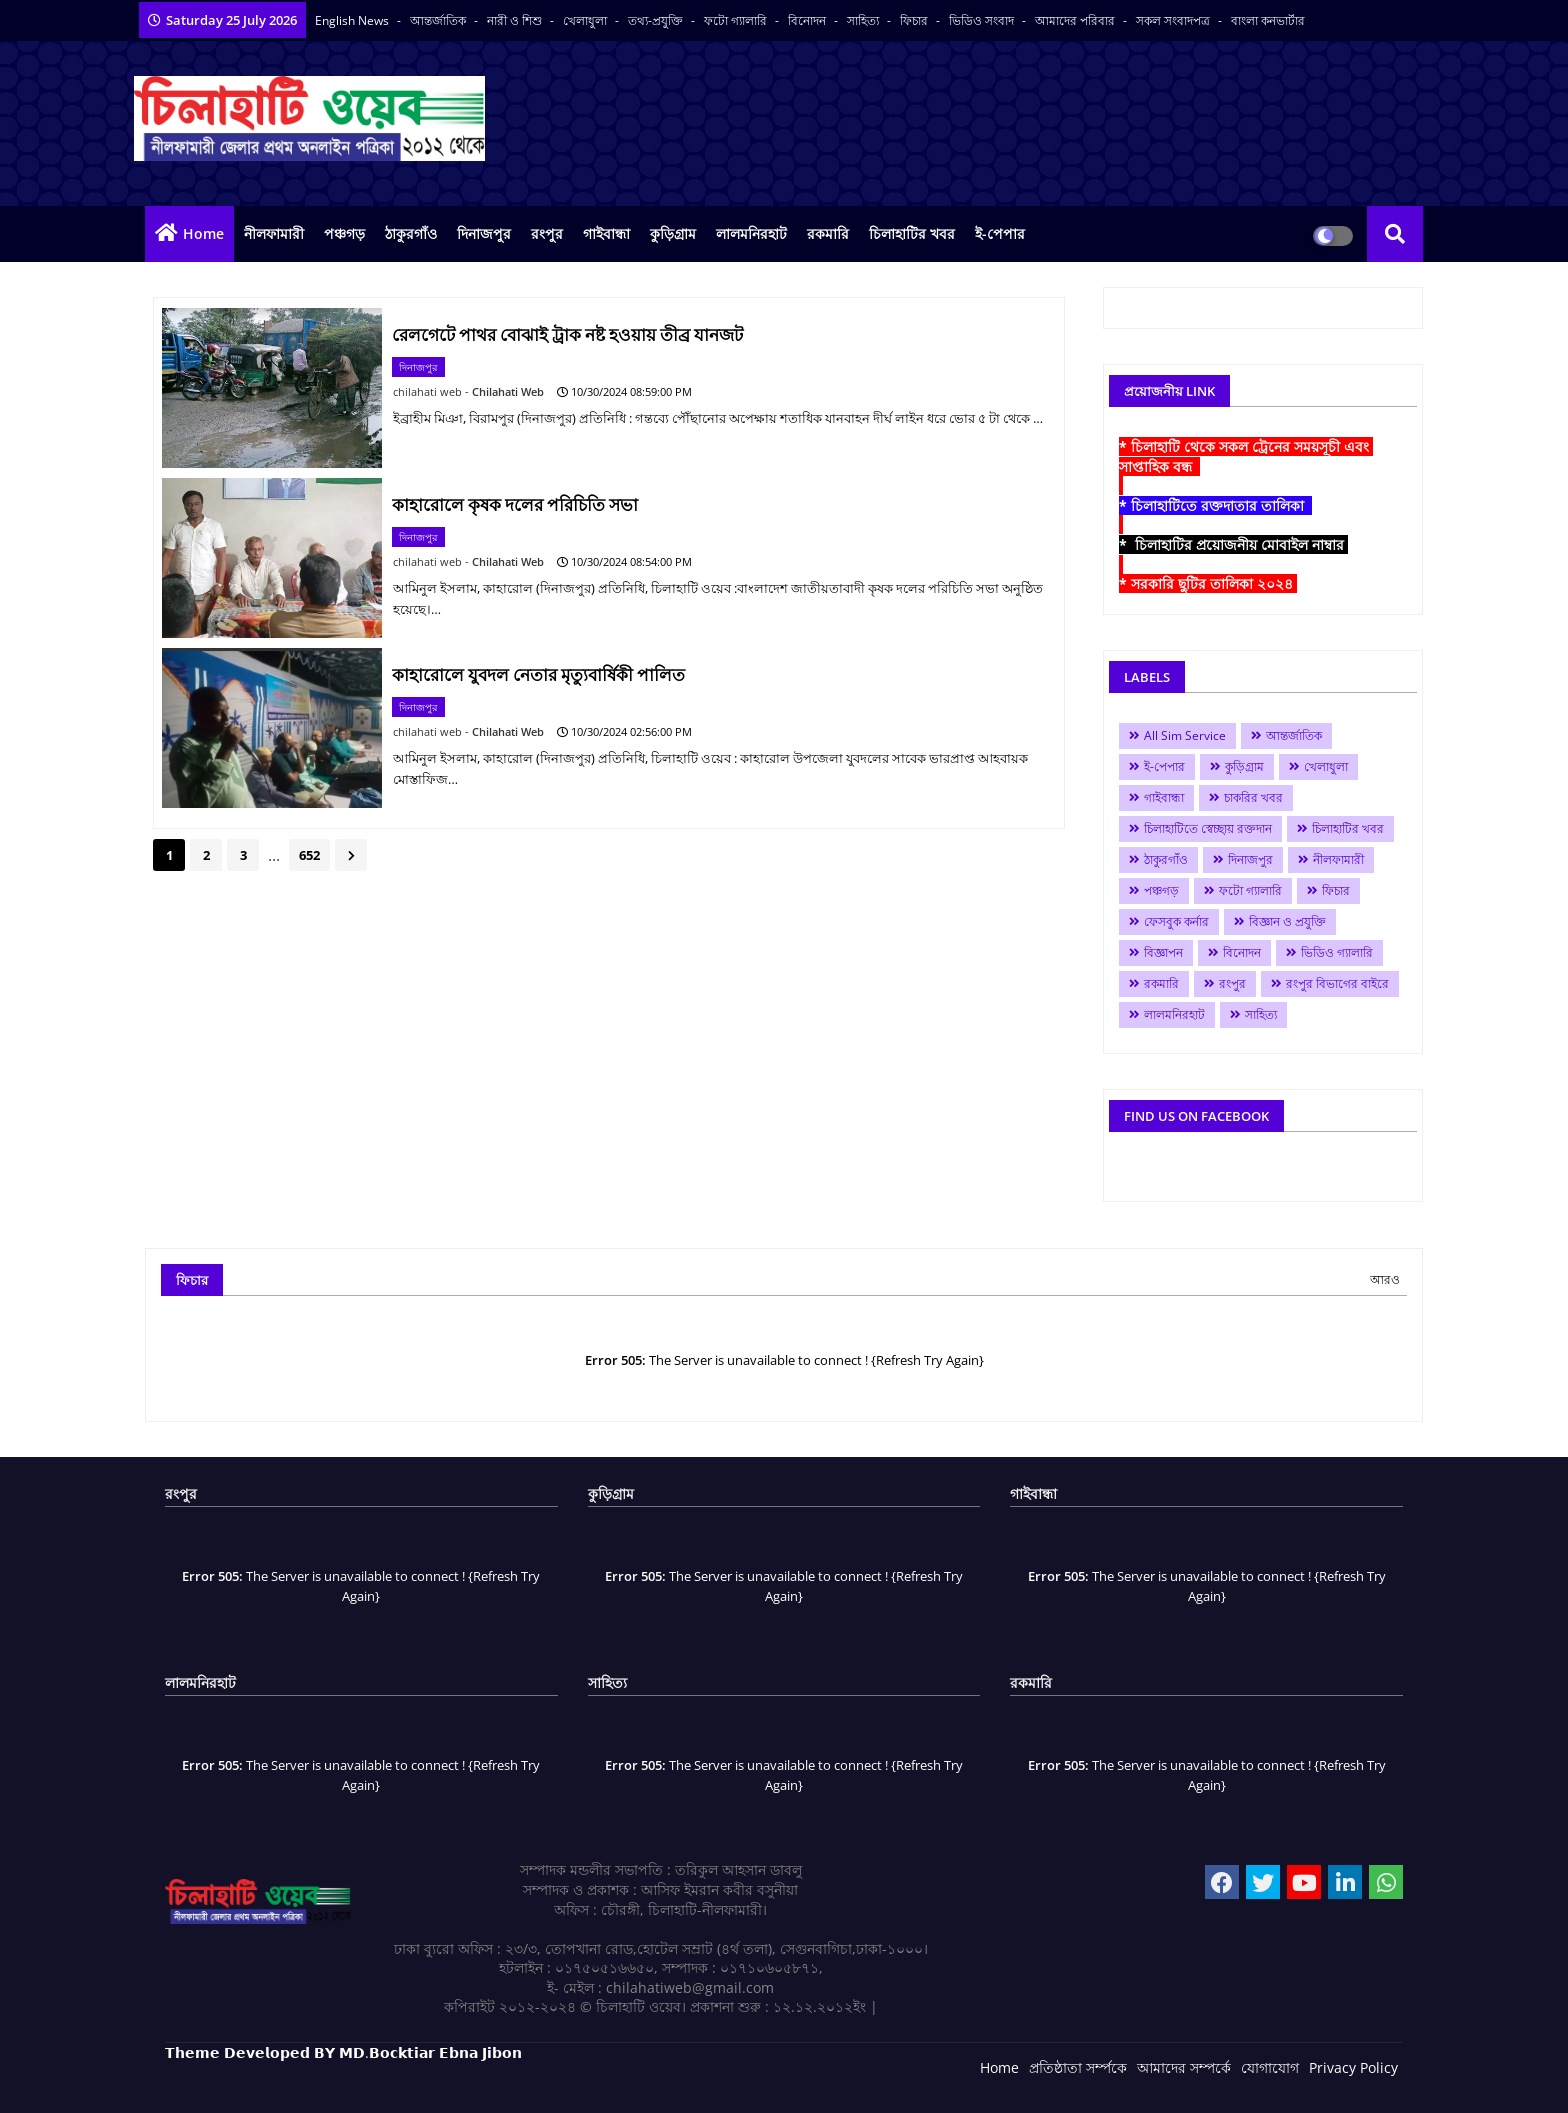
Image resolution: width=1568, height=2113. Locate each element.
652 (309, 855)
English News (353, 20)
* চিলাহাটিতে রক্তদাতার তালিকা (1215, 505)
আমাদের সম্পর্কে (1184, 2067)
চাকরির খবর (1253, 797)
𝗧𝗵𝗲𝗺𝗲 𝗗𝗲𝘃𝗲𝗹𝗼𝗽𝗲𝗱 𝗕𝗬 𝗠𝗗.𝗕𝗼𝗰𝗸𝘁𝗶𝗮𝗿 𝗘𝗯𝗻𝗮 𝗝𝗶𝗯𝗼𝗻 (343, 2052)
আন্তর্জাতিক (439, 20)
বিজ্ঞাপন (1163, 952)
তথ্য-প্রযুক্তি (657, 20)
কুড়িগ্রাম (673, 233)
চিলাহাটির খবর (912, 233)
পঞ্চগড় (344, 233)
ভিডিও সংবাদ (983, 20)
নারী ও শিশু (516, 20)
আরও (1385, 1279)
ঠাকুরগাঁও (411, 233)
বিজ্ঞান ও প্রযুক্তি (1287, 921)
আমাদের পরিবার (1076, 20)
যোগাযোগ (1270, 2067)
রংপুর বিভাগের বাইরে (1337, 983)
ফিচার (915, 20)
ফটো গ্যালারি (737, 20)
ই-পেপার (1000, 233)
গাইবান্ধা (606, 233)
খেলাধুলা (586, 20)
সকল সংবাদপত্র (1174, 20)
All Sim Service (1185, 735)
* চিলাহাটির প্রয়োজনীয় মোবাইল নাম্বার (1233, 544)
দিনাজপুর (484, 233)
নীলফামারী (274, 233)
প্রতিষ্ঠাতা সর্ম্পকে (1078, 2067)
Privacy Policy (1353, 2067)
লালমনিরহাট (751, 233)
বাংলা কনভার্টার (1268, 20)
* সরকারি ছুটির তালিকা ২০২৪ (1208, 583)
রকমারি (828, 233)
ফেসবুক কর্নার (1176, 921)
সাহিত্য (864, 20)
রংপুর (547, 233)
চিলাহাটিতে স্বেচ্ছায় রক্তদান (1208, 828)
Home (203, 233)
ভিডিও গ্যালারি (1337, 952)
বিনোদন (808, 20)
